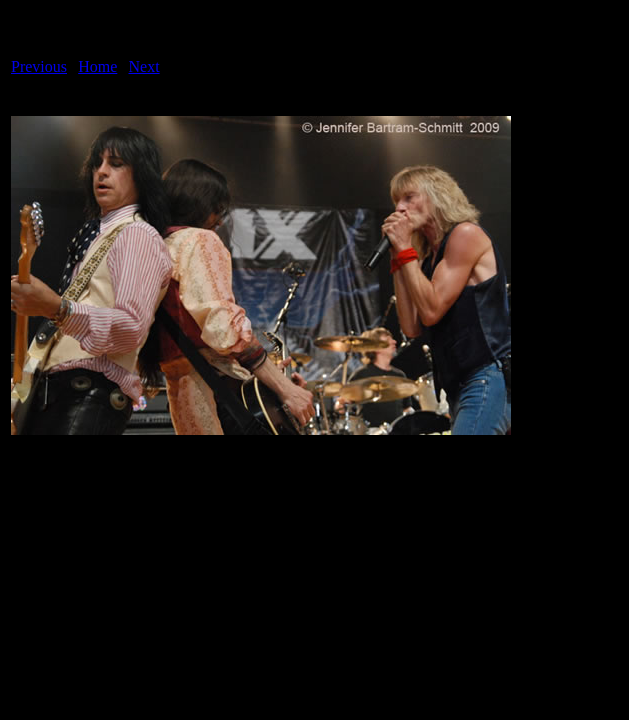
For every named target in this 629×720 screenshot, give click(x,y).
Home (97, 66)
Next (144, 66)
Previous (39, 66)
